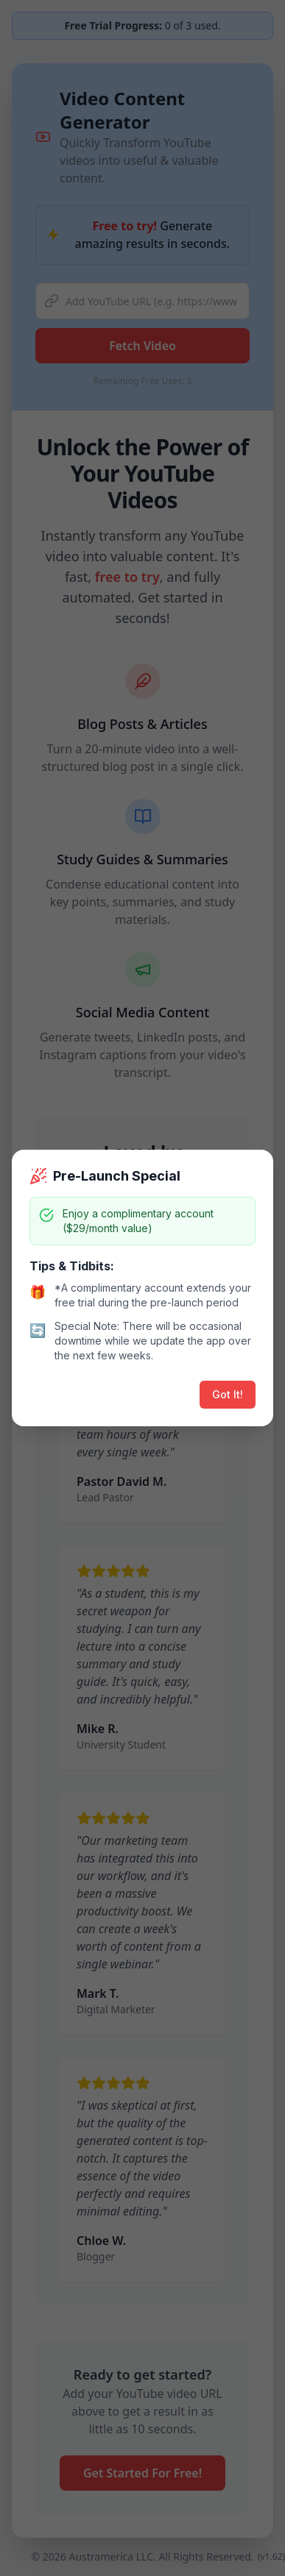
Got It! (227, 1394)
